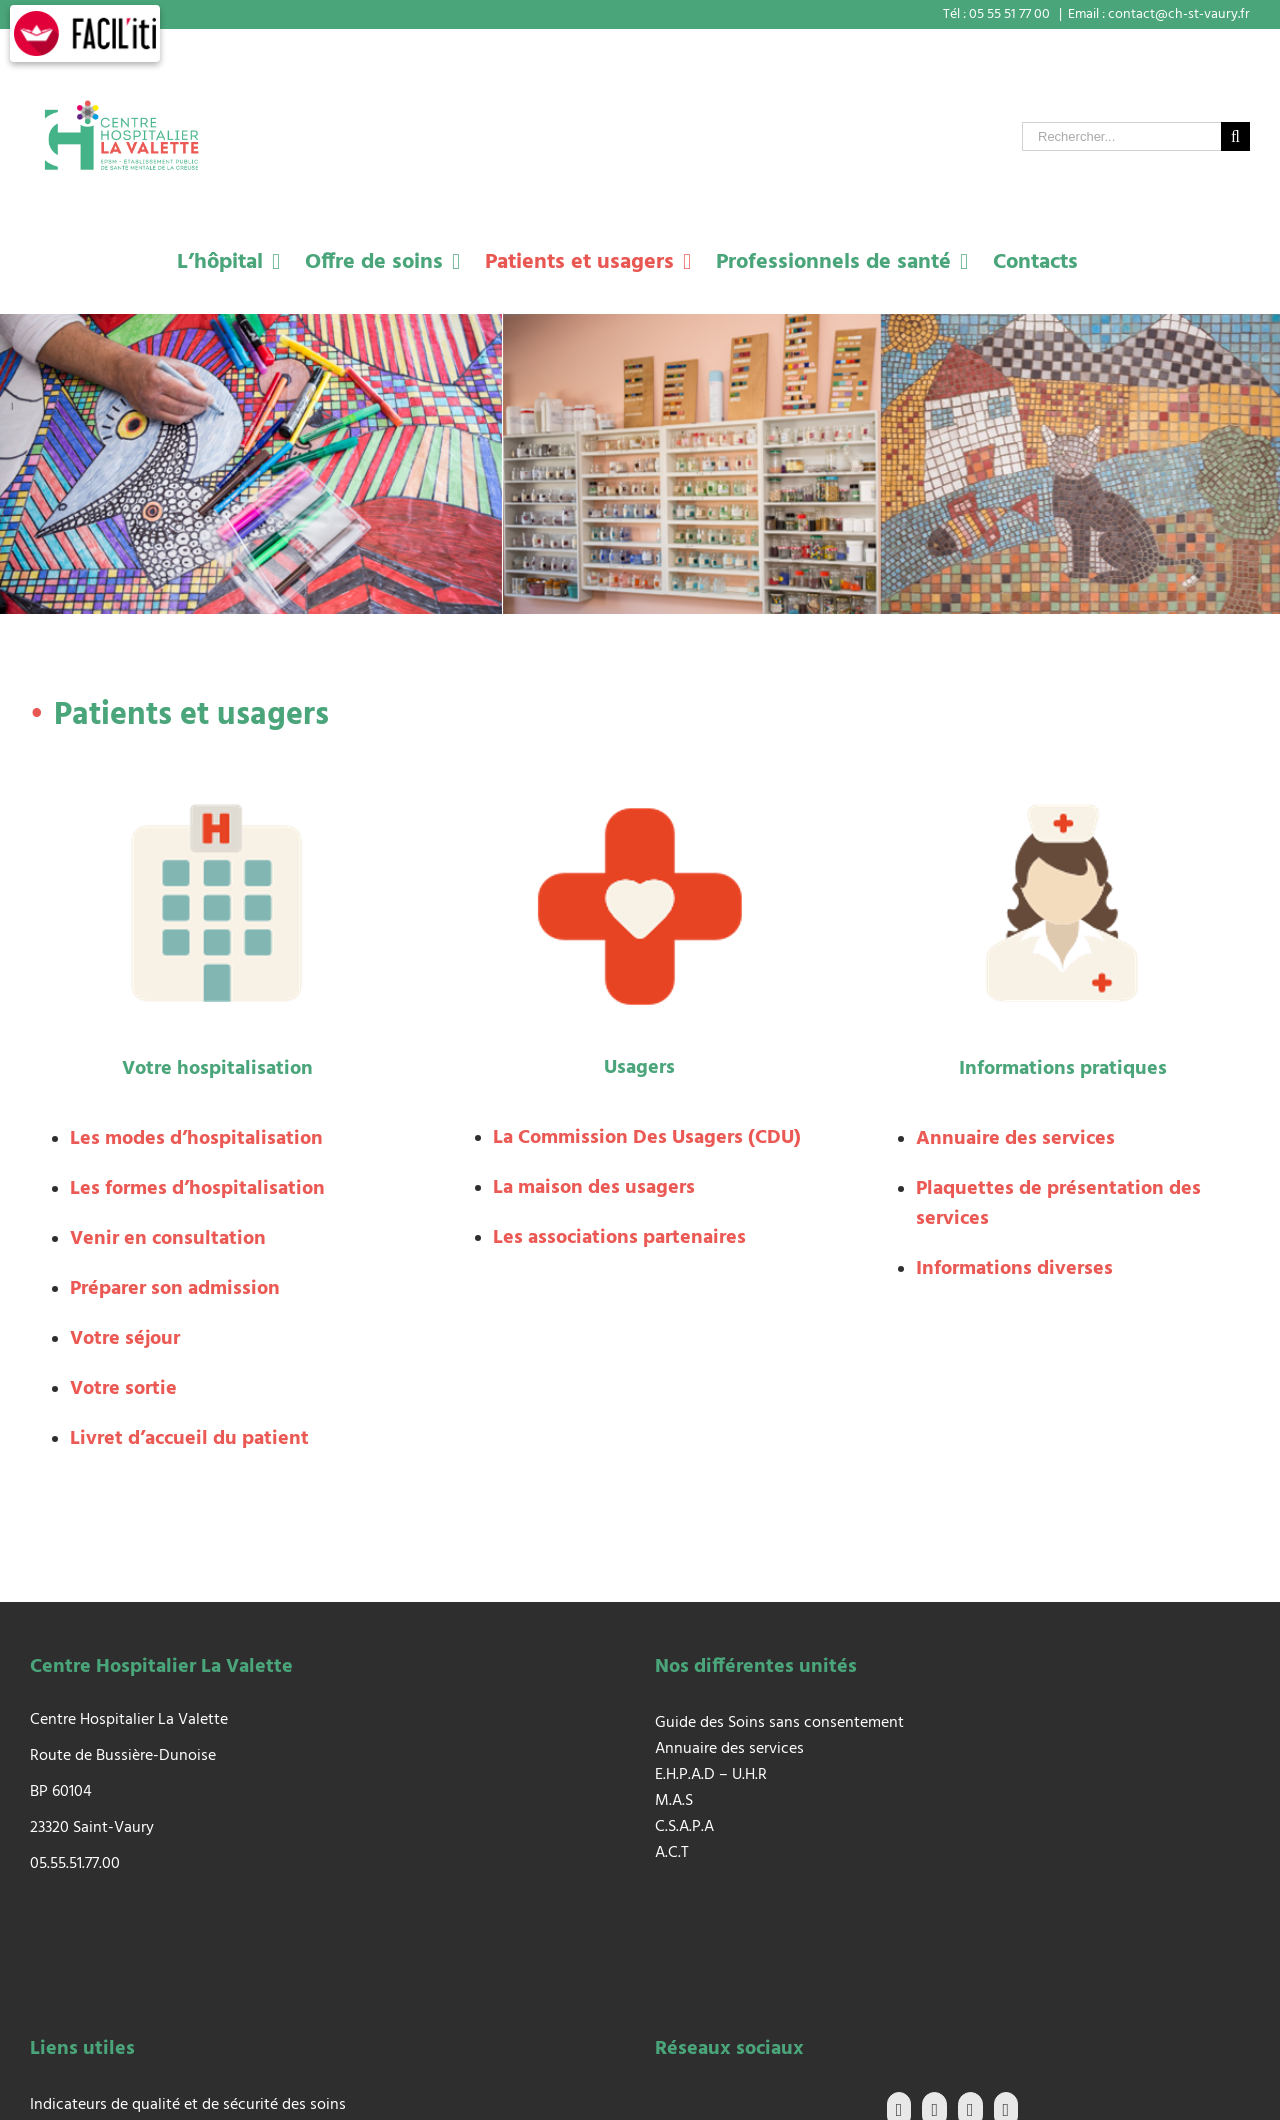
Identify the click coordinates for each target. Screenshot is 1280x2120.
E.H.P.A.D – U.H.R (711, 1775)
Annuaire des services (729, 1749)
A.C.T (672, 1853)
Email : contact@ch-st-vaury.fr (1159, 14)
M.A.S (674, 1801)
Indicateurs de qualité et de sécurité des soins (188, 2105)
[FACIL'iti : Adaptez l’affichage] (85, 33)
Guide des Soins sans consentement (779, 1723)
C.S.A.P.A (684, 1827)
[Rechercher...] (1121, 136)
